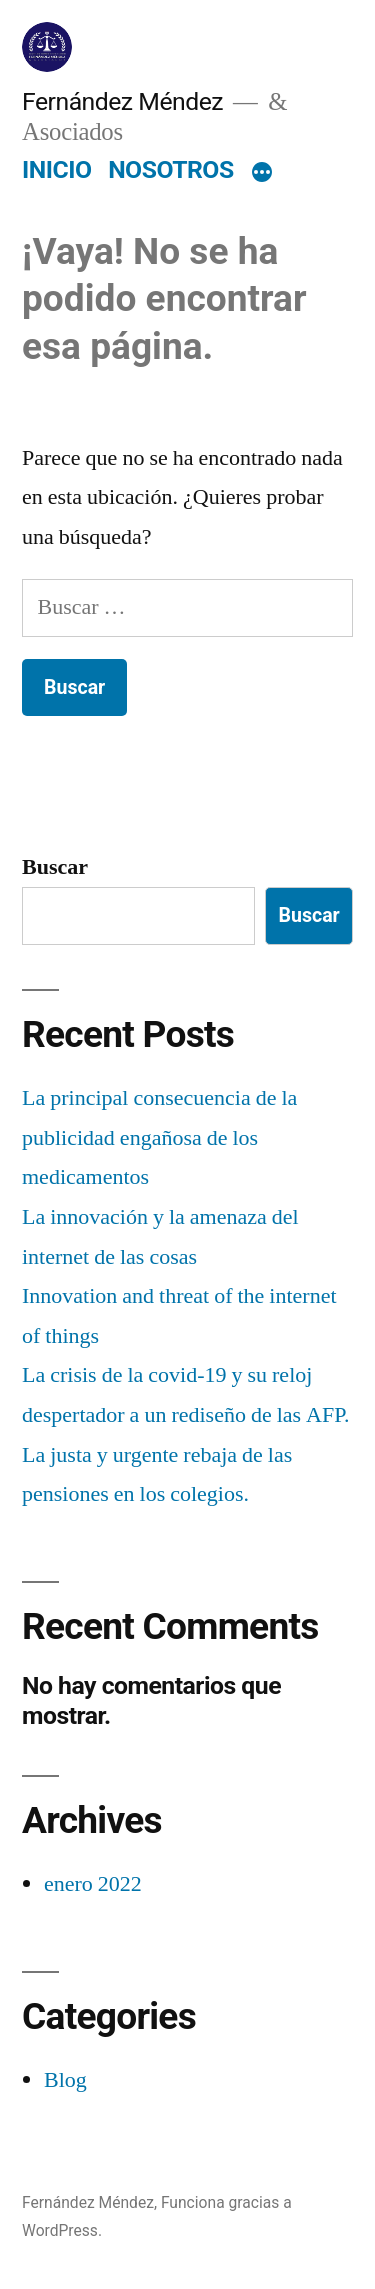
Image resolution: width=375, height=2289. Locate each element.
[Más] (262, 174)
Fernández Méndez (122, 101)
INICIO (56, 169)
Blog (65, 2080)
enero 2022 (93, 1884)
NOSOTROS (171, 169)
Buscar (55, 867)
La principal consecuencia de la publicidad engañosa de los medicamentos (159, 1137)
